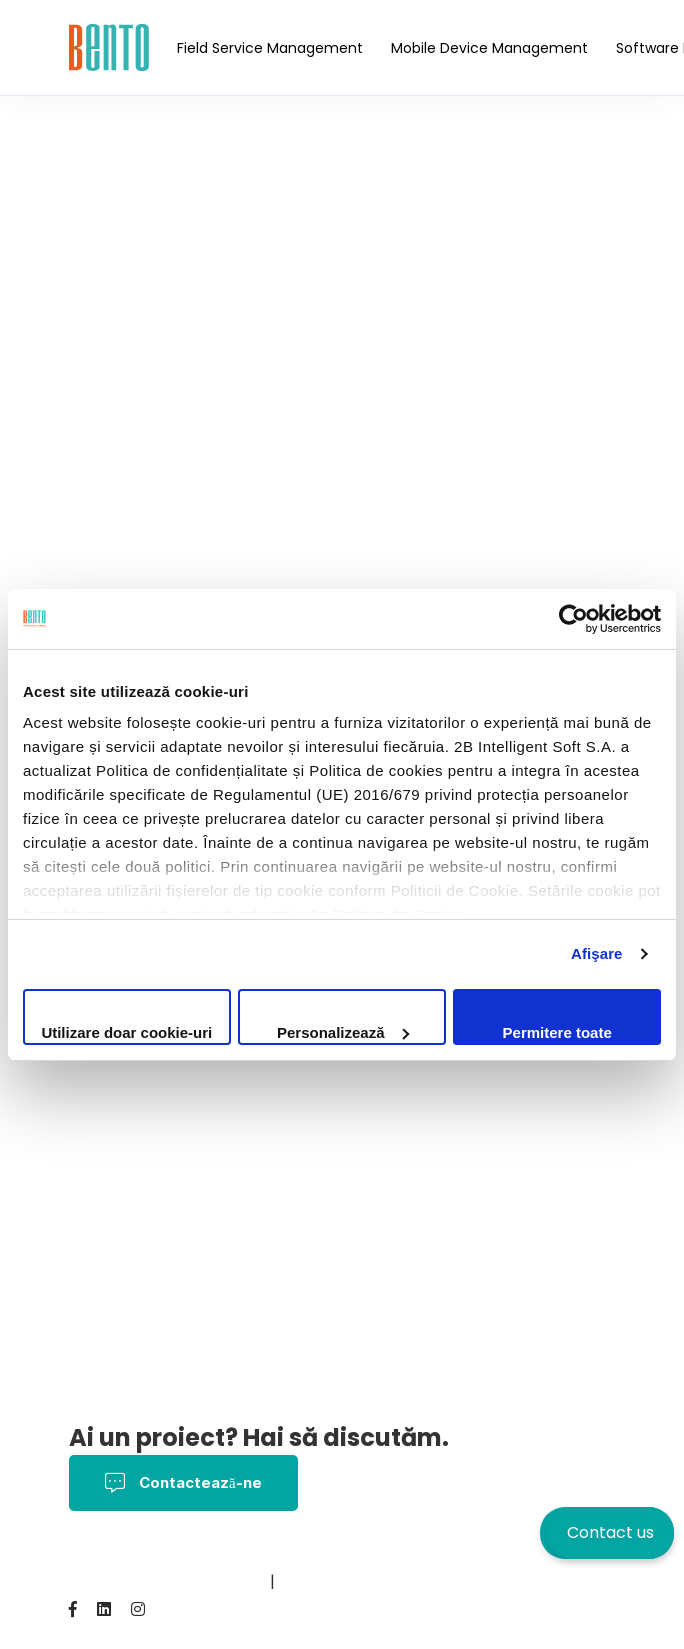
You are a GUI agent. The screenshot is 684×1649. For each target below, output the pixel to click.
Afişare (597, 953)
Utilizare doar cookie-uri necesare (126, 1034)
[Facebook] (73, 1609)
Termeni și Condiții (284, 1553)
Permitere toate (557, 1032)
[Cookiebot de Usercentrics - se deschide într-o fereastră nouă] (573, 619)
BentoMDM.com (205, 1581)
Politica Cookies (429, 1553)
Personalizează (343, 1032)
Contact (102, 1581)
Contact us (610, 1532)
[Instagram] (138, 1609)
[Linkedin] (104, 1609)
